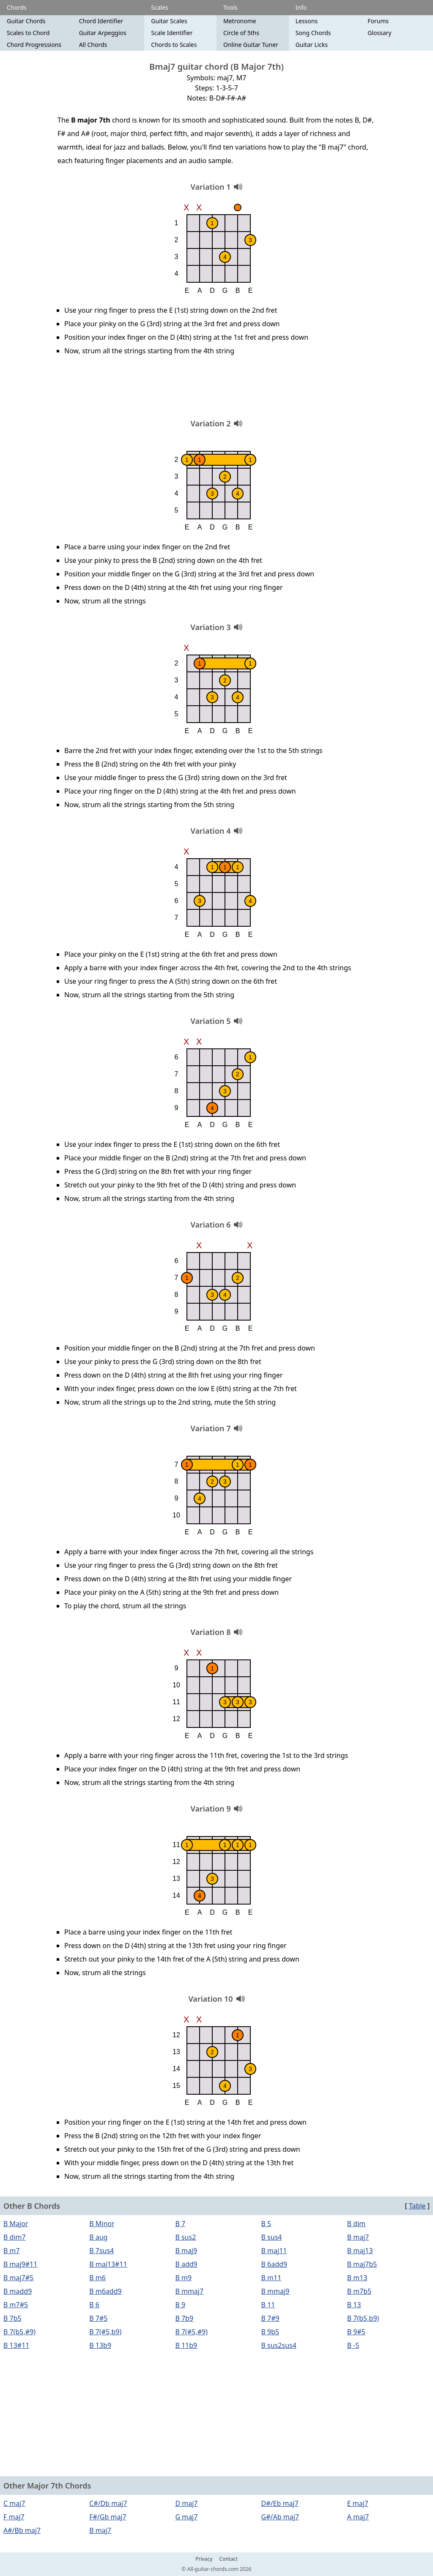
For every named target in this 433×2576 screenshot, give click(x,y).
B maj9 (186, 2250)
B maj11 (274, 2250)
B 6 (94, 2304)
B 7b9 (184, 2318)
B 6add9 (274, 2264)
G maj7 (186, 2516)
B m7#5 (15, 2304)
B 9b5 (270, 2331)
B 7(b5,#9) (19, 2331)
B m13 (357, 2277)
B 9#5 (356, 2331)
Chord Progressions (34, 45)
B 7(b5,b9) (363, 2318)
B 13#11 (16, 2345)
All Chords (93, 45)
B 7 (180, 2223)
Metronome (239, 21)
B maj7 (358, 2237)
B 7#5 (98, 2318)
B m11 (271, 2277)
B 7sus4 (101, 2250)
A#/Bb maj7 (22, 2530)
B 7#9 (270, 2318)
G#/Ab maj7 (280, 2516)
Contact (228, 2559)
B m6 (97, 2277)
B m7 (11, 2250)
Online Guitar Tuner (250, 45)
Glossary (379, 33)
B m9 (183, 2277)
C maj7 (14, 2503)
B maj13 (360, 2250)
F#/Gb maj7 (107, 2516)
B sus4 (271, 2237)
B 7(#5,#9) (191, 2331)
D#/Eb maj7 (280, 2503)
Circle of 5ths (241, 33)
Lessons (307, 21)
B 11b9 (186, 2345)
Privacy (203, 2559)
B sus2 (185, 2237)
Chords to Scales (174, 45)
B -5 (353, 2345)
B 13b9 (100, 2345)
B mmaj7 (189, 2291)
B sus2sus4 (278, 2345)
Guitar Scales (169, 21)
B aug (98, 2237)
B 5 (266, 2223)
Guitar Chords (26, 21)
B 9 (180, 2304)
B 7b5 (12, 2318)
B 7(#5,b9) (105, 2331)
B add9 (186, 2264)
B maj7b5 (362, 2264)
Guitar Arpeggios (102, 33)
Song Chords (313, 33)
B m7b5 (359, 2291)
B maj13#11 (108, 2264)
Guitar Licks (312, 45)
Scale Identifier (171, 33)
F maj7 (14, 2516)
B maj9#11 (20, 2264)
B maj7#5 (18, 2277)
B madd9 (17, 2291)
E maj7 (357, 2503)
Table (417, 2205)
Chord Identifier (101, 21)
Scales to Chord (28, 33)
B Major (15, 2223)
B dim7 (14, 2237)
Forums (378, 21)
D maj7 (186, 2503)
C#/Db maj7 (108, 2503)
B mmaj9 (275, 2291)
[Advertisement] (216, 390)
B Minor (101, 2223)
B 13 (354, 2304)
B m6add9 (105, 2291)
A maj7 (358, 2516)
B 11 (268, 2304)
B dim (356, 2223)
